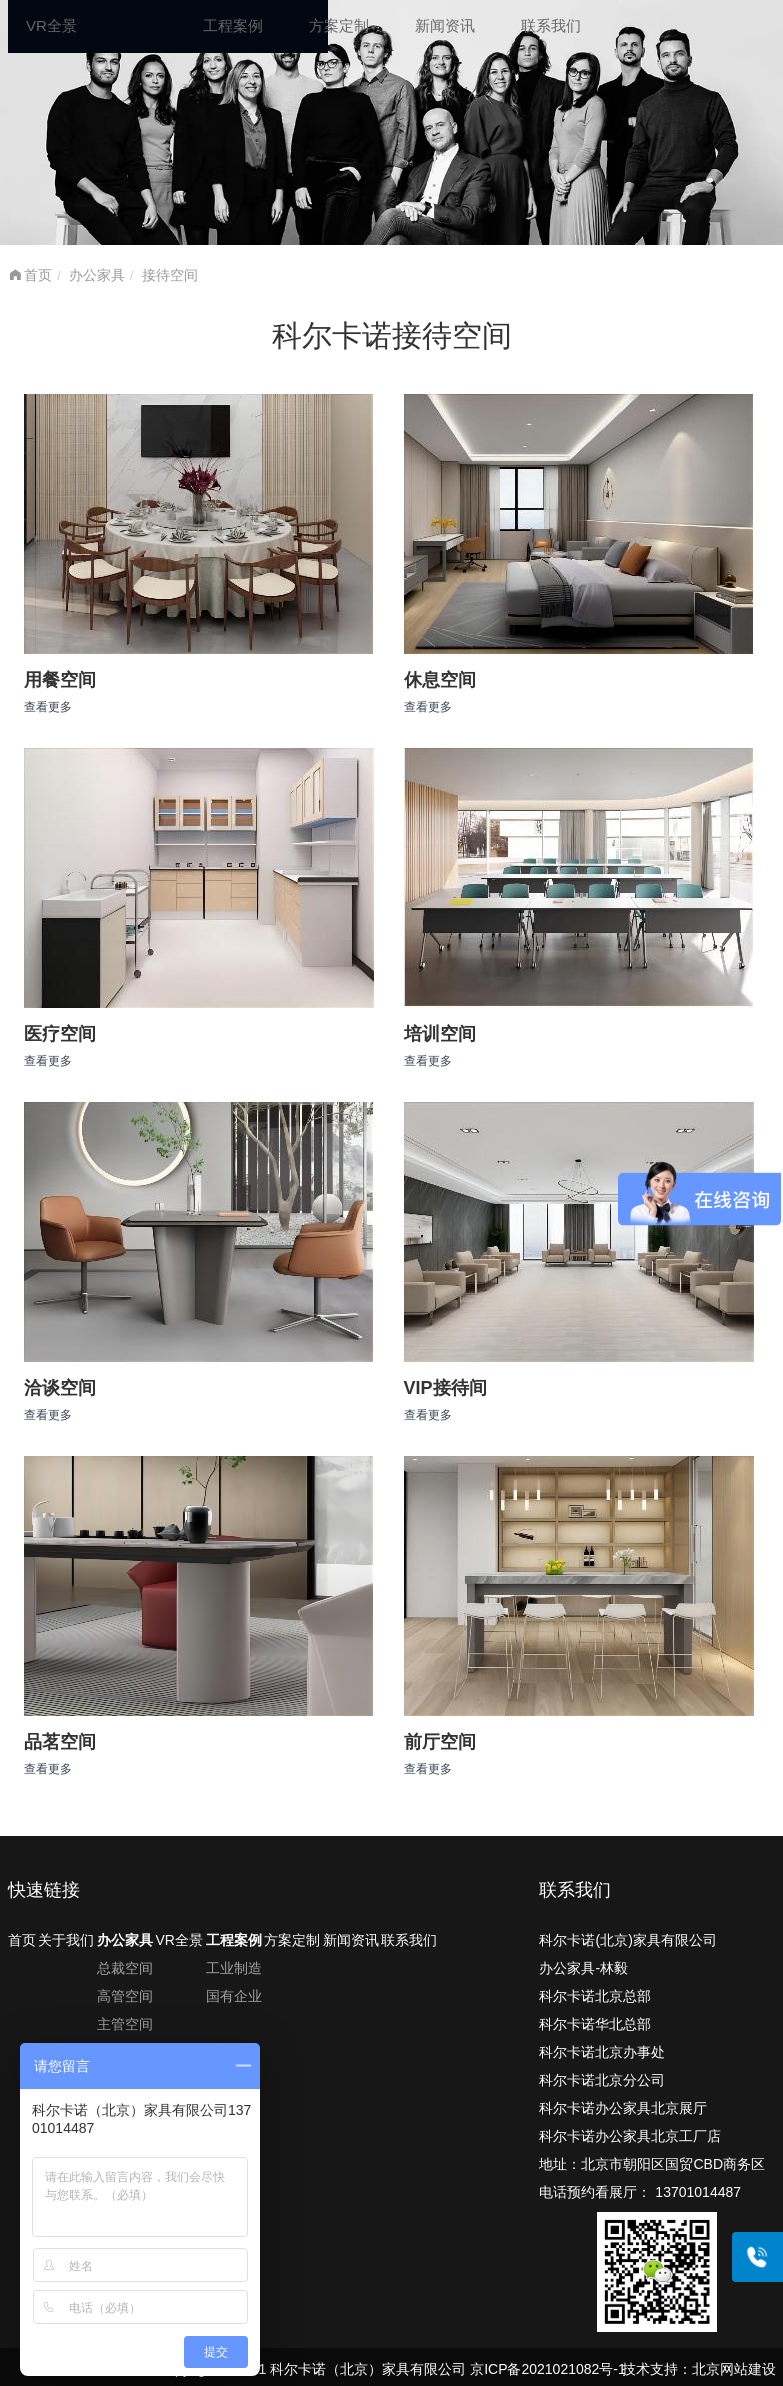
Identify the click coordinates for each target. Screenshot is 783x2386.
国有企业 (234, 1996)
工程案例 (233, 25)
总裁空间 (125, 1968)
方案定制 (339, 25)
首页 (38, 275)
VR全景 (51, 25)
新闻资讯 (445, 25)
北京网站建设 (734, 2369)
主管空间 (125, 2024)
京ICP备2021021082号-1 (548, 2369)
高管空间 (125, 1996)
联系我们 (551, 25)
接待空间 (170, 275)
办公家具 (97, 275)
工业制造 (234, 1968)
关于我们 (66, 1940)
